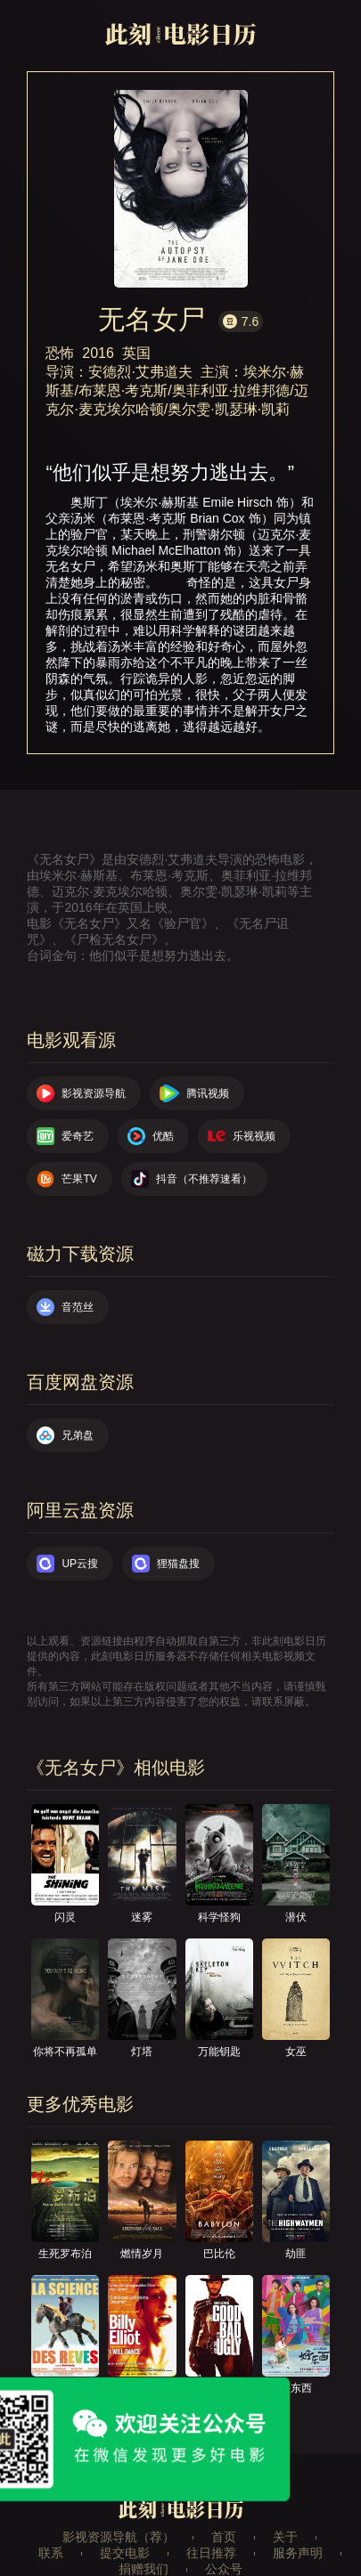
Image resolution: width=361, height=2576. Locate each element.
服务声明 (298, 2553)
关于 (285, 2537)
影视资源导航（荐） (118, 2537)
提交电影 (125, 2553)
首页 (223, 2537)
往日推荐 (211, 2553)
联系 (50, 2553)
